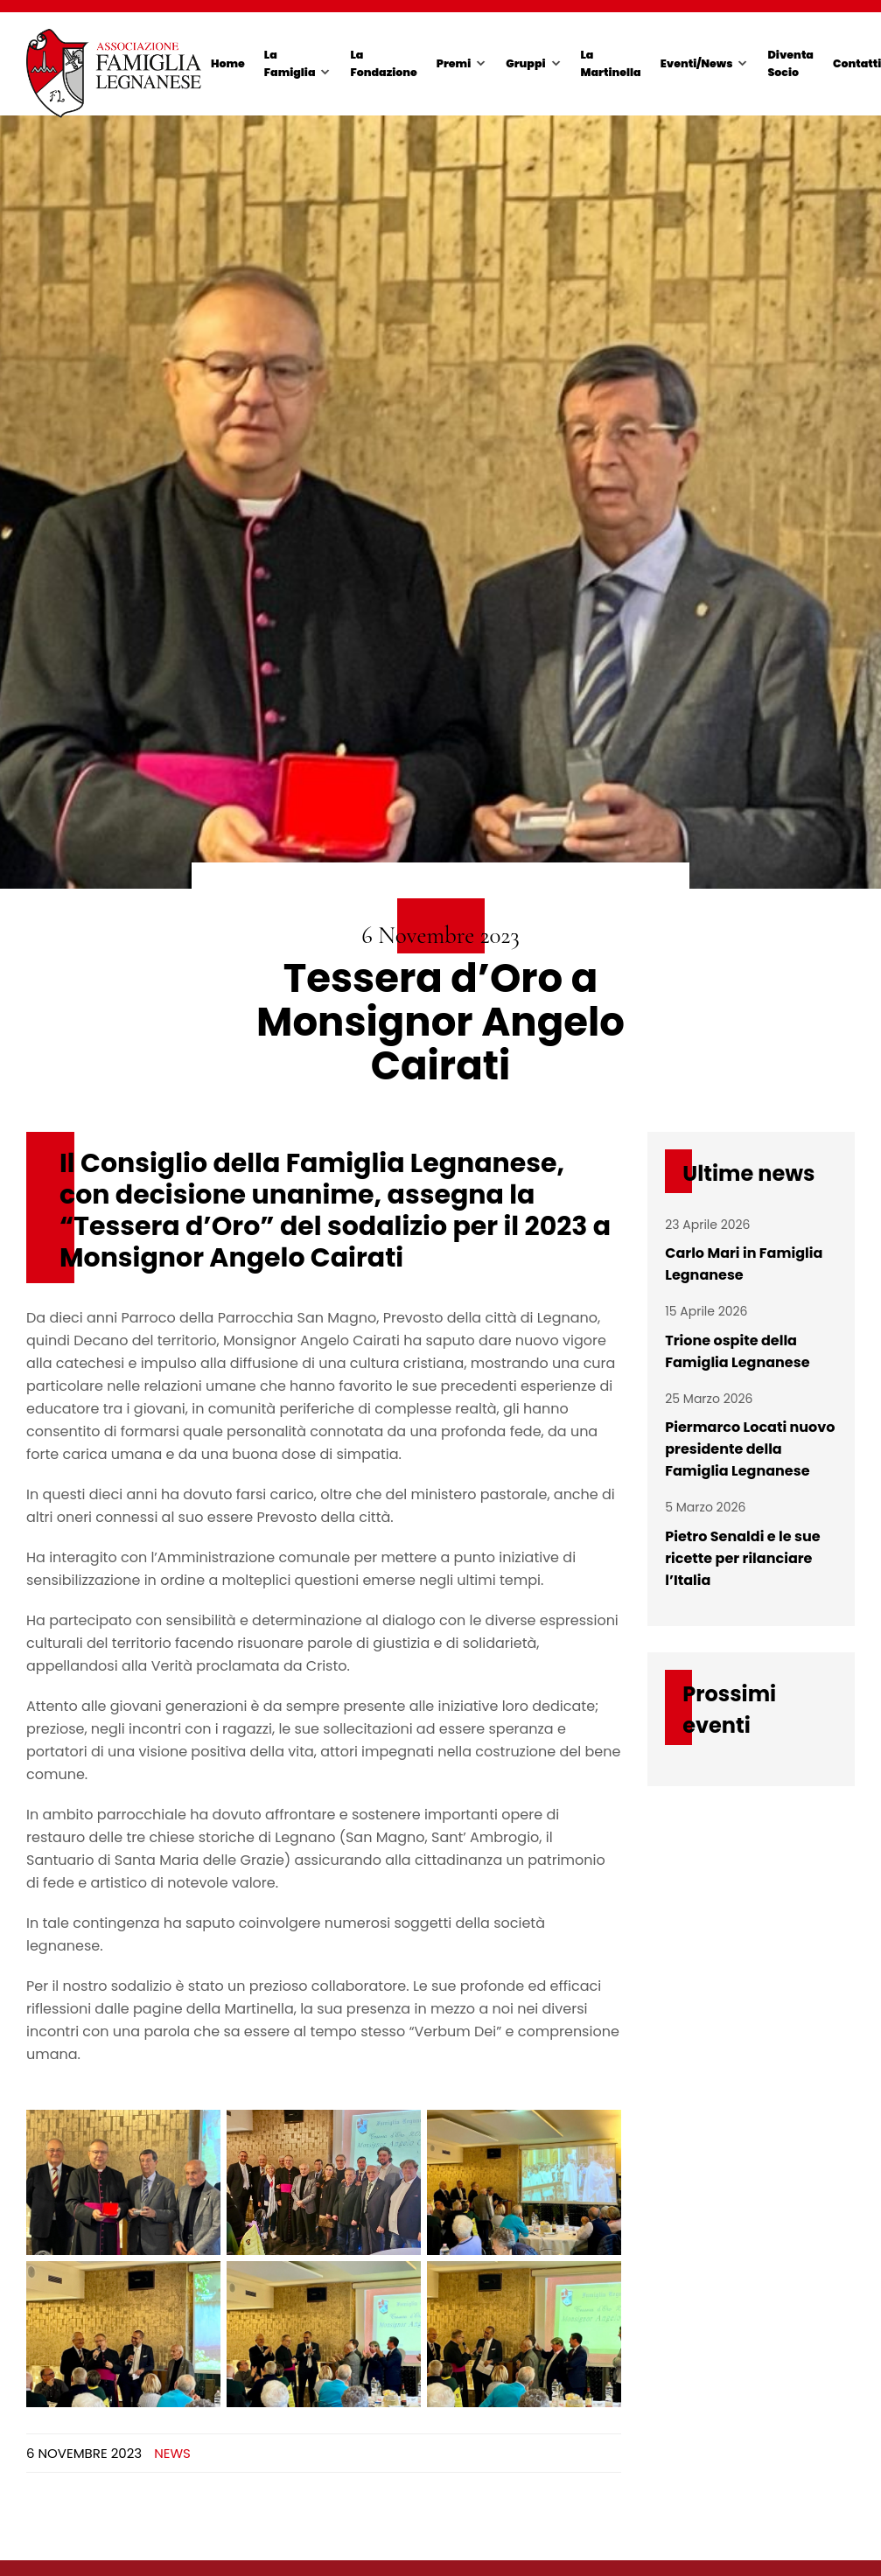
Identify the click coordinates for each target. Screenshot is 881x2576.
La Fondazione (383, 63)
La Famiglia (290, 63)
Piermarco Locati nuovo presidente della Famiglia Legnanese (750, 1449)
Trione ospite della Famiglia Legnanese (737, 1351)
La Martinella (611, 63)
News (172, 2453)
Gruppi (525, 63)
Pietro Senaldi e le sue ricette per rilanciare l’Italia (742, 1558)
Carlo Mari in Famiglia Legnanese (743, 1264)
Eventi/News (697, 63)
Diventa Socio (790, 63)
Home (228, 63)
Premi (454, 63)
